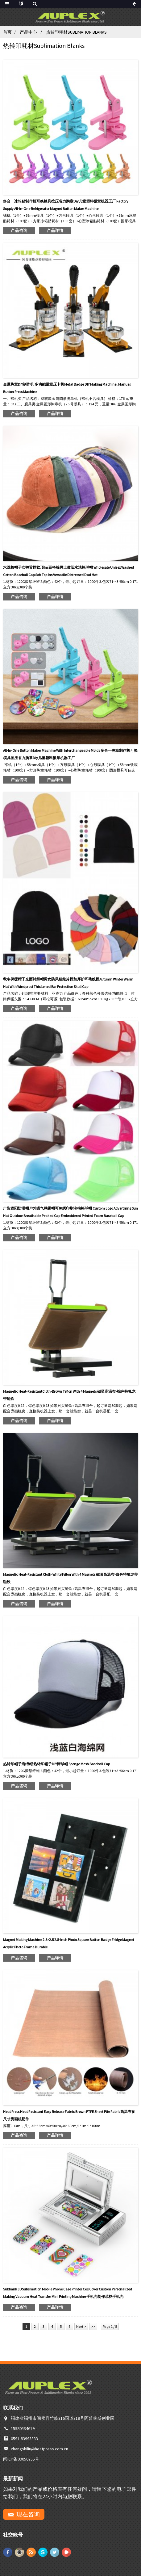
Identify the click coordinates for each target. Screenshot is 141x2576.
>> (93, 2326)
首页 (7, 32)
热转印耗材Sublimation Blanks (76, 32)
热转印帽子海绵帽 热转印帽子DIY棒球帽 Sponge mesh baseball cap (56, 1764)
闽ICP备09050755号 (21, 2459)
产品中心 (28, 32)
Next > (81, 2326)
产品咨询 (19, 230)
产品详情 (55, 230)
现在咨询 (28, 2514)
